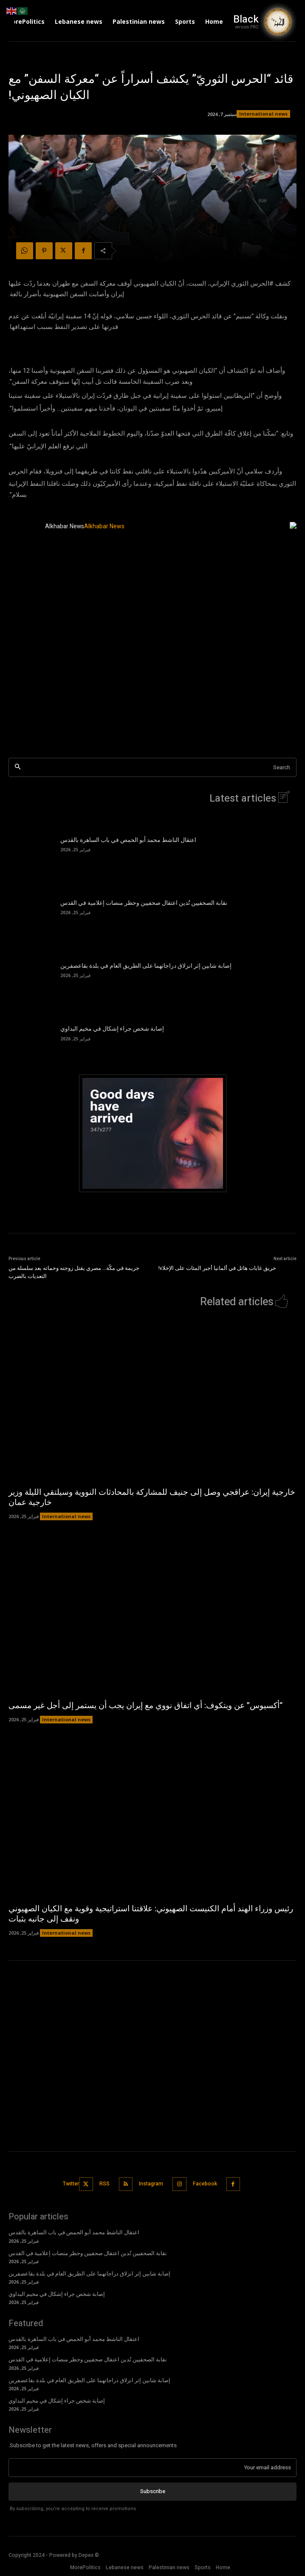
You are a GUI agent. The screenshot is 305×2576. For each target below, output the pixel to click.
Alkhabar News (64, 526)
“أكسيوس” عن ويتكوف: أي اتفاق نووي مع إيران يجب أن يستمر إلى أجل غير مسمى (145, 1706)
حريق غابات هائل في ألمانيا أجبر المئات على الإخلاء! (217, 1268)
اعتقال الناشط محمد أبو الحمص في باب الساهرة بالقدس (128, 840)
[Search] (17, 767)
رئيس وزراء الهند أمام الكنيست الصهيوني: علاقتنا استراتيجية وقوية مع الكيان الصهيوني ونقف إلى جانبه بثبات (150, 1914)
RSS (104, 2184)
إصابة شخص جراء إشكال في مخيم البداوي (112, 1028)
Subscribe (152, 2491)
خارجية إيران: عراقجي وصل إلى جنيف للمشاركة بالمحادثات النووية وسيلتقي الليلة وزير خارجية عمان (151, 1497)
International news (263, 114)
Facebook (205, 2184)
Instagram (151, 2184)
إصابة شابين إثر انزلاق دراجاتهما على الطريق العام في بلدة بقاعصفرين (146, 965)
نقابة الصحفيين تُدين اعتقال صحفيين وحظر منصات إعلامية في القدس (143, 902)
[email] (152, 2467)
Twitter (71, 2184)
